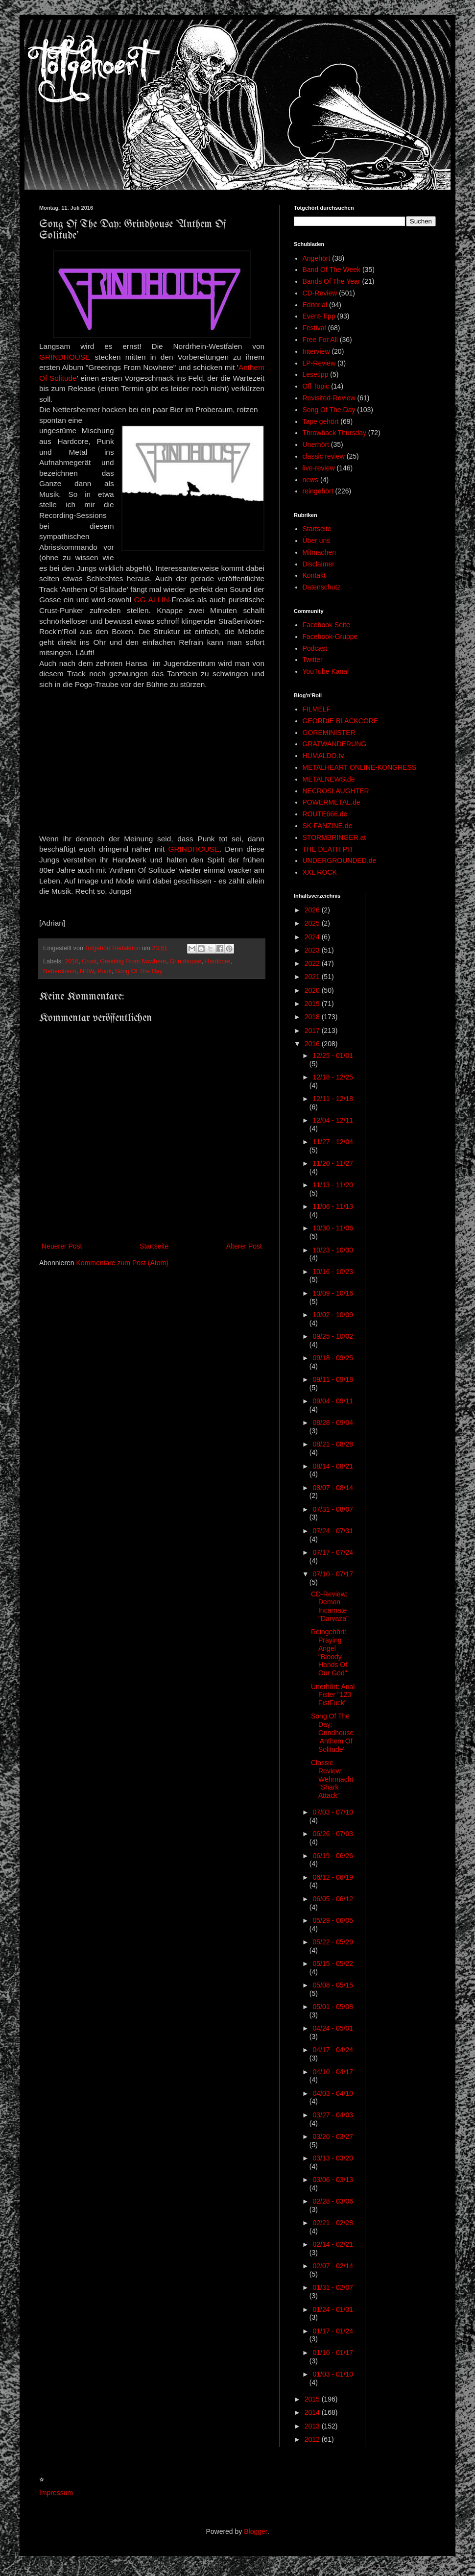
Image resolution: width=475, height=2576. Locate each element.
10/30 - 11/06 (332, 1228)
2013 (313, 2426)
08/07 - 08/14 (332, 1488)
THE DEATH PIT (328, 849)
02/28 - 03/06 (332, 2201)
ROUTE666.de (325, 814)
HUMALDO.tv (323, 756)
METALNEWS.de (329, 779)
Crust (89, 961)
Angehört (317, 258)
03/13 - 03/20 (332, 2158)
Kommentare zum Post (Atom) (122, 1263)
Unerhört (316, 444)
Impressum (56, 2493)
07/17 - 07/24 (332, 1552)
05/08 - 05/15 (332, 1985)
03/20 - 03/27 (332, 2136)
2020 (313, 990)
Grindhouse (185, 961)
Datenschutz (322, 587)
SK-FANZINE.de (328, 826)
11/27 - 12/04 (332, 1142)
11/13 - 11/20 (332, 1185)
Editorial (315, 305)
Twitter (313, 659)
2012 (313, 2439)
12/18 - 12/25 (332, 1077)
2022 (313, 963)
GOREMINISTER (329, 732)
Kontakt (314, 575)
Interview (316, 351)
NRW (87, 971)
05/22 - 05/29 (332, 1942)
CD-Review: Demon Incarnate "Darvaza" (330, 1606)
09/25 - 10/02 (332, 1336)
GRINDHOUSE (64, 357)
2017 (313, 1030)
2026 (313, 910)
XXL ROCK (320, 872)
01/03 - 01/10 (332, 2374)
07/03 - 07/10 (332, 1812)
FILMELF (317, 709)
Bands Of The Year (331, 281)
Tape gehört (321, 421)
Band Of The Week (332, 269)
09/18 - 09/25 (332, 1358)
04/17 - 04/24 (332, 2050)
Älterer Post (244, 1246)
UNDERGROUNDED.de (340, 860)
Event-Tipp (319, 316)
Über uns (317, 540)
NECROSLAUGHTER (336, 791)
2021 (313, 977)
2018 (313, 1017)
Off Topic (316, 386)
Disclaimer (318, 564)
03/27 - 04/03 (332, 2115)
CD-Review (320, 293)
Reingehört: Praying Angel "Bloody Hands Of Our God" (329, 1652)
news (311, 480)
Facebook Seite (326, 625)
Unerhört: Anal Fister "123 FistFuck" (333, 1695)
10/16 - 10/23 (332, 1272)
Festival (314, 328)
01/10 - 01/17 (332, 2352)
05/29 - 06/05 (332, 1920)
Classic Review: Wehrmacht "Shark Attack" (332, 1779)
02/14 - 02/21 (332, 2244)
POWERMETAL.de (331, 802)
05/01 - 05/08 (332, 2007)
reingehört (318, 491)
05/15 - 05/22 (332, 1963)
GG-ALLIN (151, 599)
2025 (313, 923)
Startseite (154, 1246)
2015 (313, 2399)
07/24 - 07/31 (332, 1531)
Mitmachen (319, 552)
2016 (71, 961)
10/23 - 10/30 (332, 1250)
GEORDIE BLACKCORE (341, 721)
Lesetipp (316, 374)
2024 (313, 937)
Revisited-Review (329, 398)
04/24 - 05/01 (332, 2028)
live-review (319, 468)
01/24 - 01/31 (332, 2309)
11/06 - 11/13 (332, 1206)
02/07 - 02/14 (332, 2266)
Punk (104, 971)
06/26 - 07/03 (332, 1834)
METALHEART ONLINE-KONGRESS (360, 767)
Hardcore (217, 961)
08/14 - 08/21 (332, 1466)
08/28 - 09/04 (332, 1422)
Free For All (320, 339)
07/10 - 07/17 (332, 1574)
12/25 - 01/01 (332, 1055)
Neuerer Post (62, 1246)
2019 (313, 1003)
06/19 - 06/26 (332, 1856)
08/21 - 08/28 (332, 1444)
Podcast (315, 648)
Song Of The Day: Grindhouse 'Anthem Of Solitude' (332, 1732)
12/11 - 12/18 (332, 1099)
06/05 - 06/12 (332, 1899)
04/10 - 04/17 (332, 2072)
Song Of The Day (139, 971)
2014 (313, 2412)
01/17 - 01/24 (332, 2331)
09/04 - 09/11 (332, 1401)
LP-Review (319, 363)
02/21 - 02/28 (332, 2223)
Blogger (255, 2531)
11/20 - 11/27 (332, 1163)
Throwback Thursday (334, 433)
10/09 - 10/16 (332, 1293)
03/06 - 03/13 (332, 2179)
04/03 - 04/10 (332, 2093)
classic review (324, 456)
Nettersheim (59, 971)
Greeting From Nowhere (133, 961)
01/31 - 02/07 (332, 2287)
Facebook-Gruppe (330, 636)
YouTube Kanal (326, 671)
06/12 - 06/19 (332, 1877)
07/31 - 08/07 (332, 1509)
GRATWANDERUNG (335, 744)
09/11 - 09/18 (332, 1379)
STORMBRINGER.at (334, 837)
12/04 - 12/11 (332, 1120)
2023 (313, 950)
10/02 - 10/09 (332, 1315)
